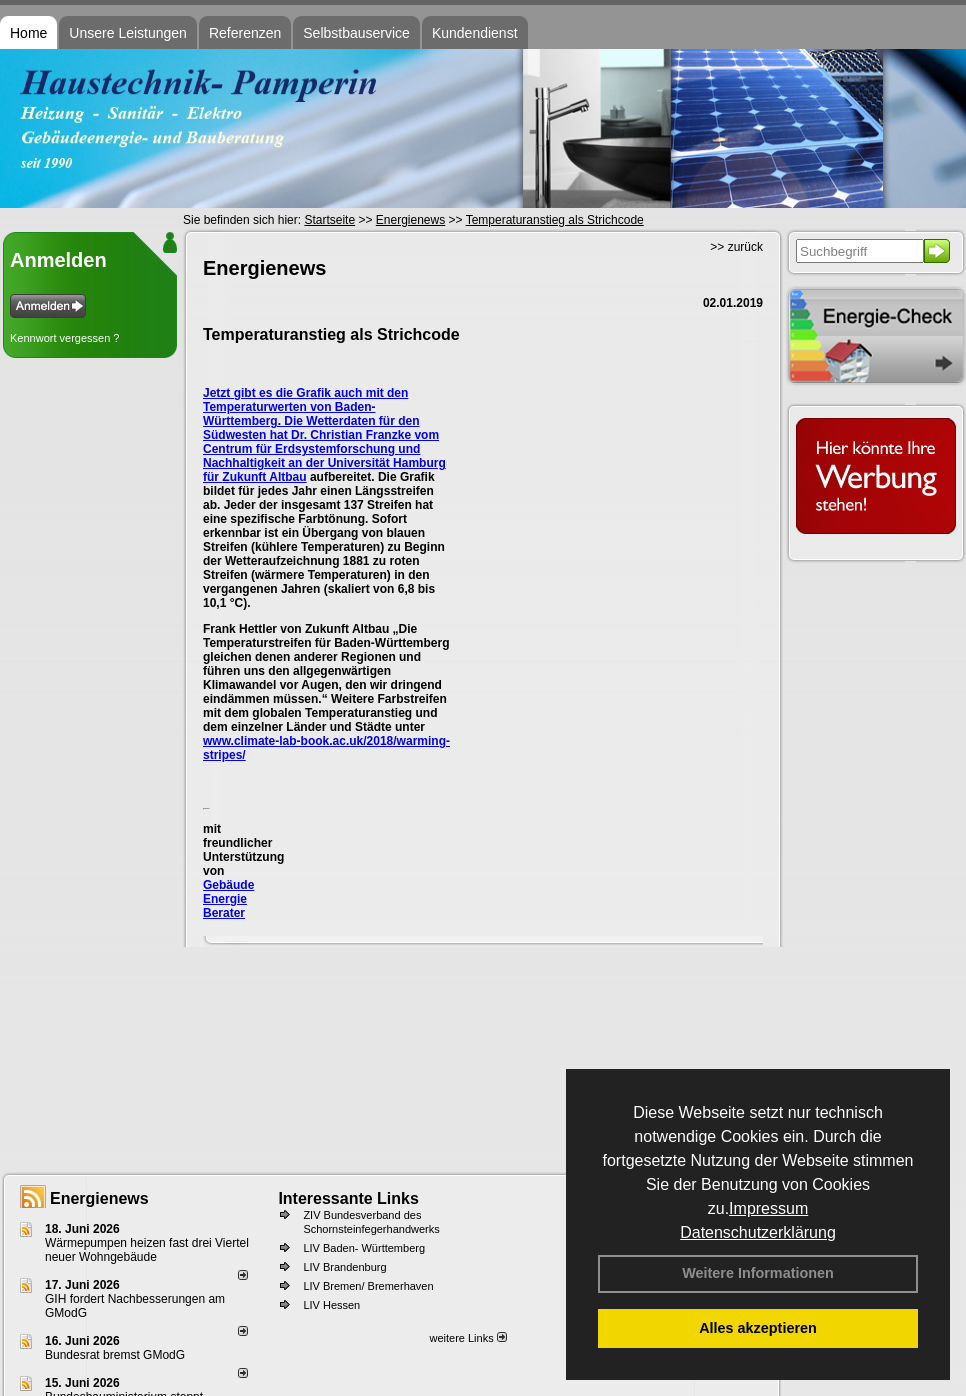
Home (28, 33)
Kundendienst (475, 33)
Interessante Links (348, 1198)
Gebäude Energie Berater (228, 899)
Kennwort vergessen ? (64, 338)
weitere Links (467, 1338)
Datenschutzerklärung (758, 1232)
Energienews (99, 1198)
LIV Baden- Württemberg (364, 1248)
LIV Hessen (331, 1305)
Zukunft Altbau (264, 477)
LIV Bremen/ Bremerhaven (368, 1286)
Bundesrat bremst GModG (115, 1355)
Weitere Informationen (758, 1273)
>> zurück (736, 247)
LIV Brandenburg (344, 1267)
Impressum (768, 1208)
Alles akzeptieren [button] (758, 1328)
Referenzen (245, 33)
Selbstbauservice (356, 33)
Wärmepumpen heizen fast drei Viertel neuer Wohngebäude (147, 1250)
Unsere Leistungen (128, 33)
